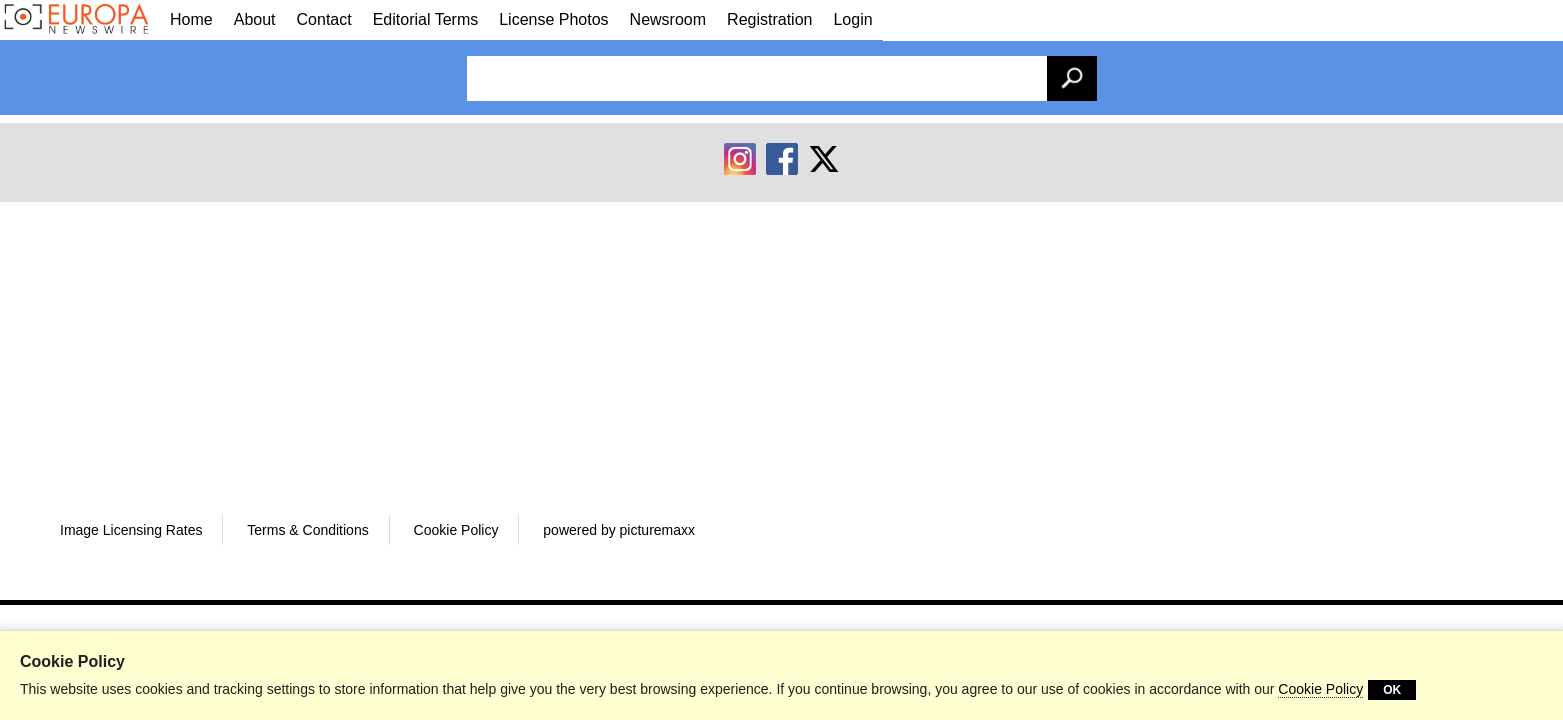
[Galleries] (80, 19)
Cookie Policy (1320, 689)
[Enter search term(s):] (782, 78)
